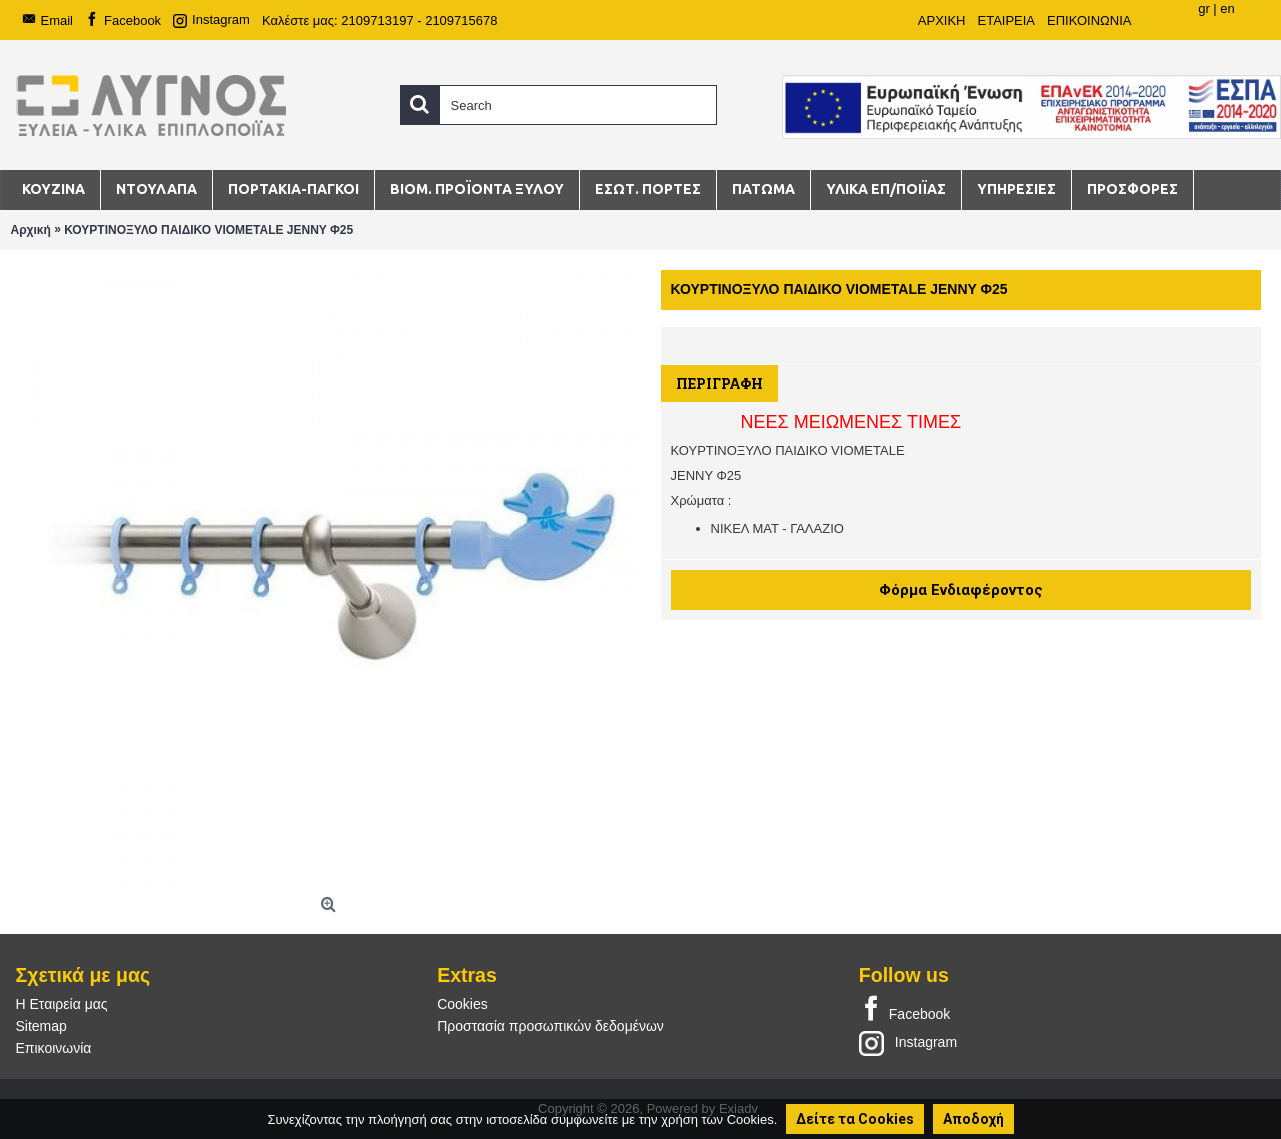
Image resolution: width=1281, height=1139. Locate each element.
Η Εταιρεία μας (62, 1004)
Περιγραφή (719, 383)
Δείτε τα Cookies (855, 1119)
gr (1204, 8)
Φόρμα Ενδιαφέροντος (961, 590)
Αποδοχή (973, 1119)
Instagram (908, 1042)
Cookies (462, 1004)
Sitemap (41, 1026)
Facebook (904, 1010)
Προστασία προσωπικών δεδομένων (550, 1026)
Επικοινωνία (54, 1048)
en (1227, 8)
